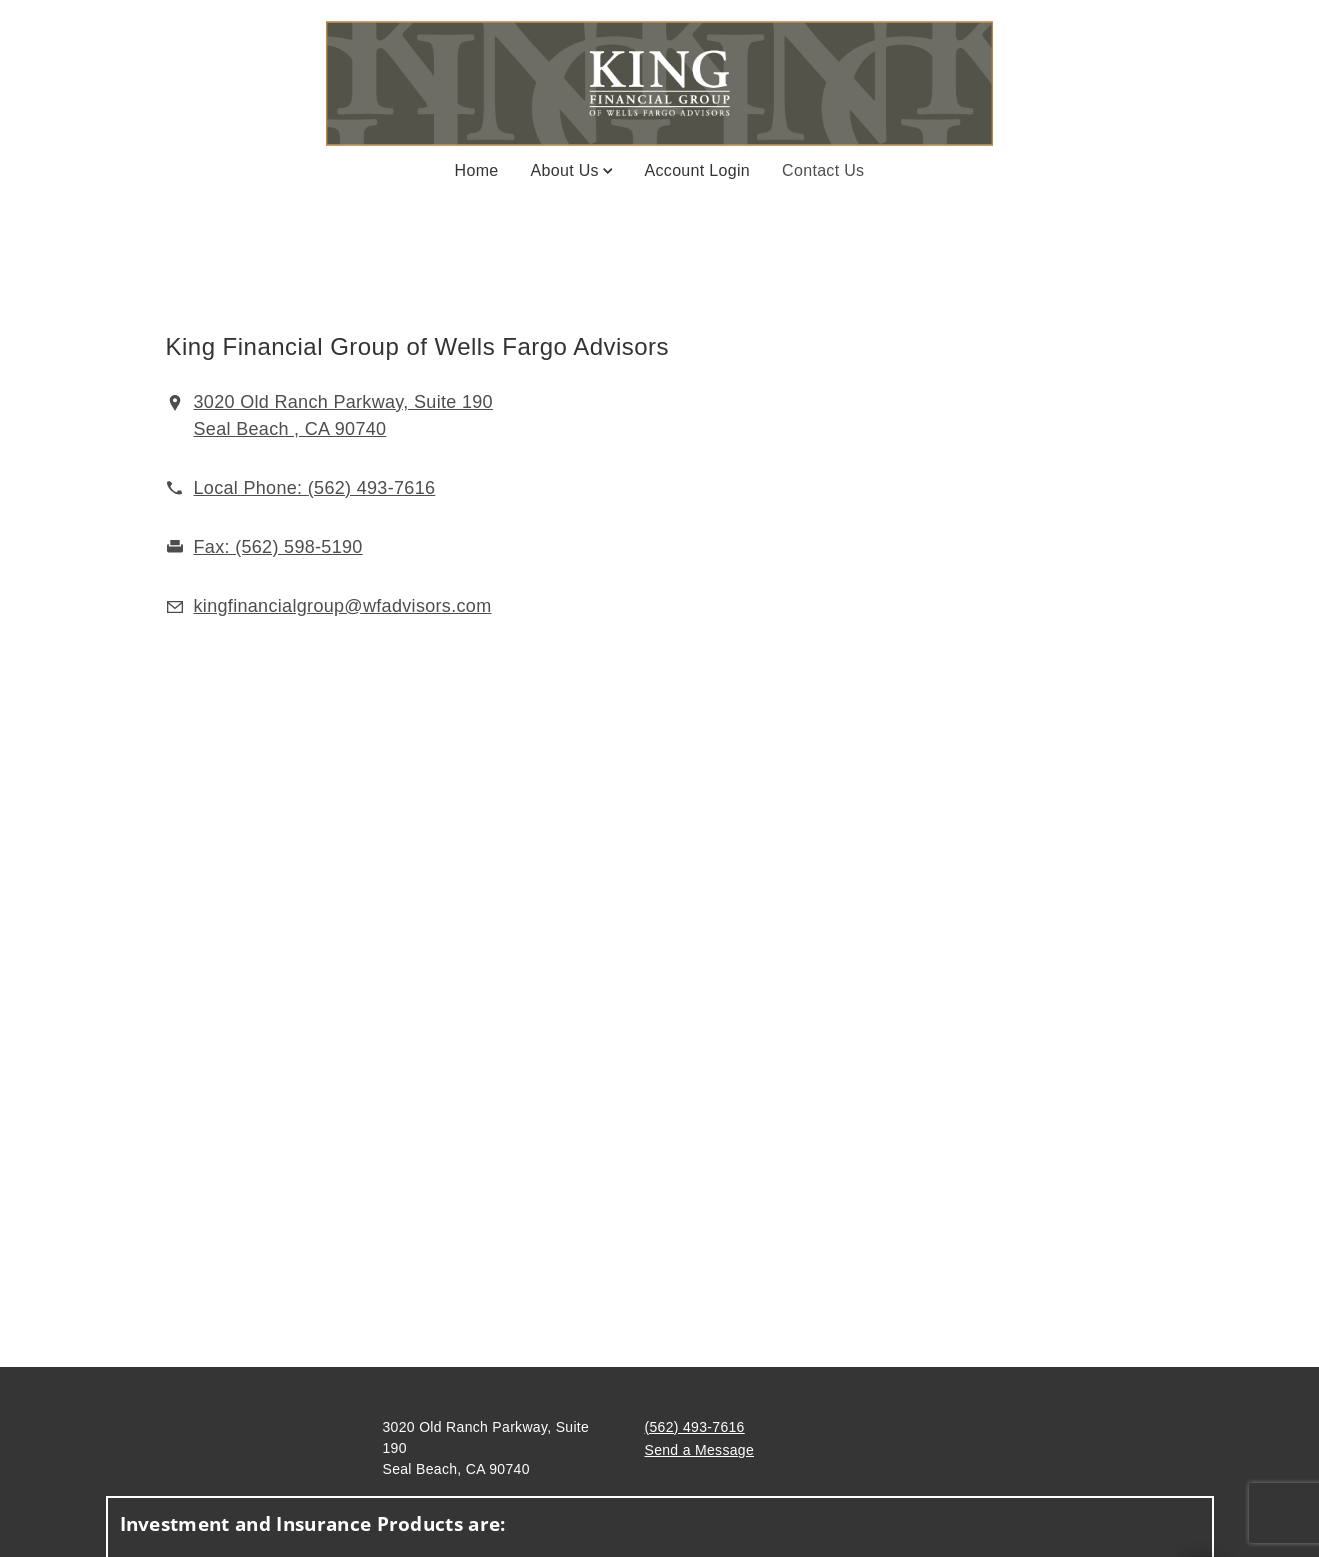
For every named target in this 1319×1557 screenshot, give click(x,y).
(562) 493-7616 (695, 1427)
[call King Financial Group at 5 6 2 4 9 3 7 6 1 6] (315, 488)
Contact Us (823, 169)
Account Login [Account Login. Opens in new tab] (698, 170)
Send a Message (700, 1450)
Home (477, 170)
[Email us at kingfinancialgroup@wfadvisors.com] (343, 606)
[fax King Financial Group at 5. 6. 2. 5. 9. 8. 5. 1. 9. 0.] (278, 547)
